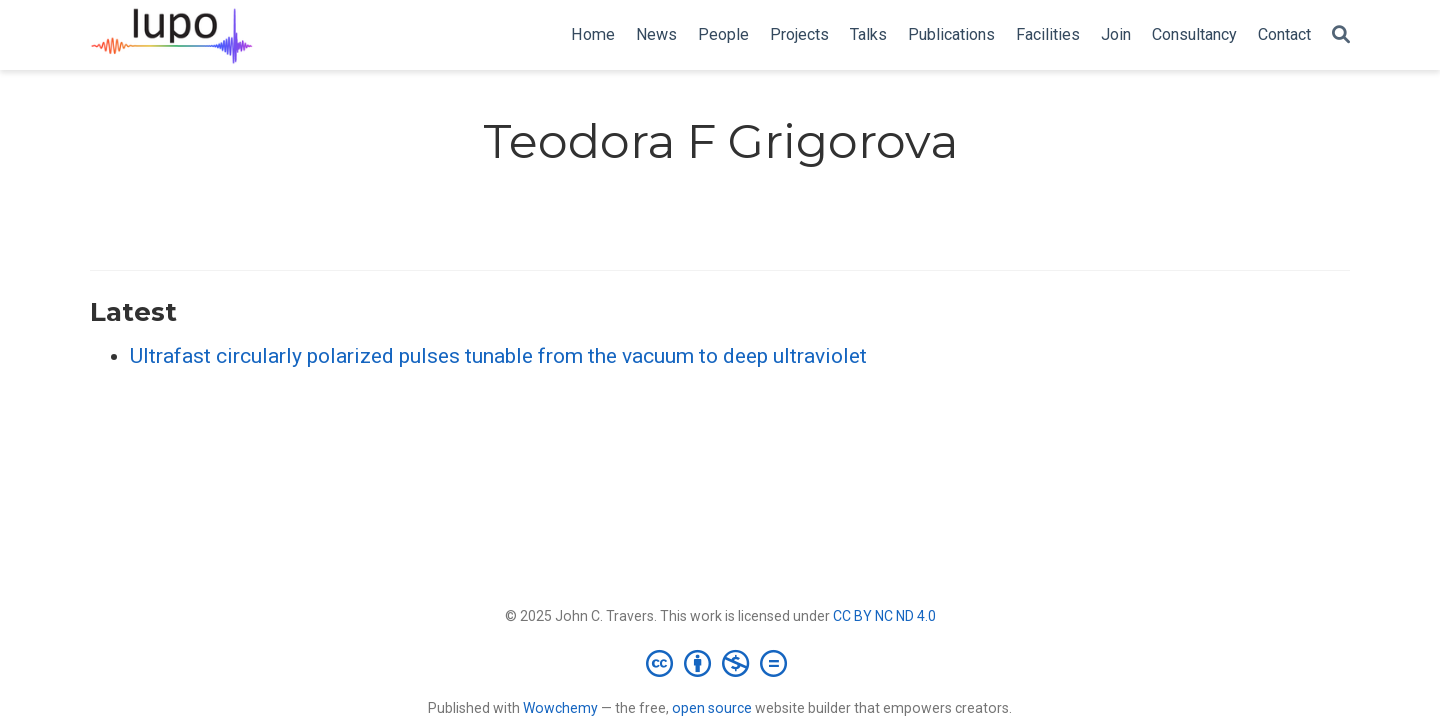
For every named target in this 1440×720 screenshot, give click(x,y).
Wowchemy (560, 708)
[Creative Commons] (720, 663)
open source (712, 708)
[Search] (1341, 35)
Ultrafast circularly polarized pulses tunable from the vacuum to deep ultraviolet (498, 356)
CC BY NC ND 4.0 (884, 616)
